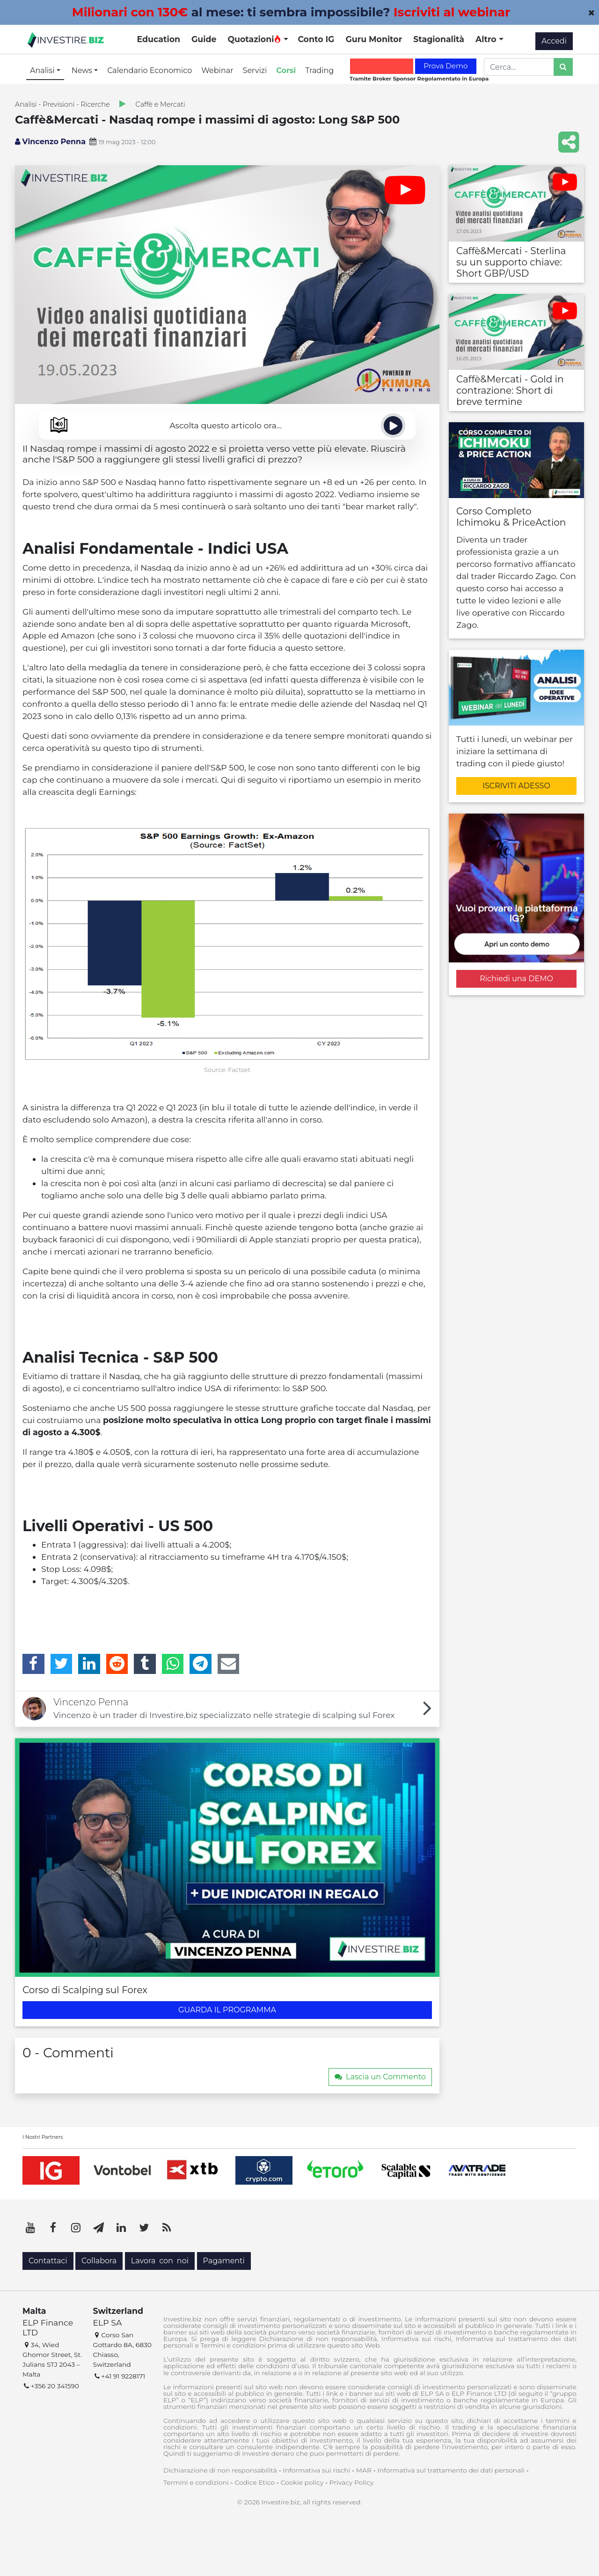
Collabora (99, 2260)
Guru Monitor (373, 39)
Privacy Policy (351, 2482)
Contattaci (48, 2260)
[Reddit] (117, 1663)
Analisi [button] (43, 70)
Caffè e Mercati (160, 104)
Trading (319, 70)
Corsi (286, 70)
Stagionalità (438, 39)
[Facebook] (33, 1663)
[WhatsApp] (173, 1663)
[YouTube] (30, 2227)
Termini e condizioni (196, 2482)
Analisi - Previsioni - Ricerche (62, 104)
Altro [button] (487, 39)
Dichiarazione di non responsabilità (220, 2470)
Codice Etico (254, 2482)
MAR (364, 2470)
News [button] (83, 70)
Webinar (217, 70)
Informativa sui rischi (316, 2470)
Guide (203, 39)
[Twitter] (62, 1663)
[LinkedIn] (89, 1663)
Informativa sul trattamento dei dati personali (451, 2470)
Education (158, 39)
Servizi (255, 70)
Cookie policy (302, 2482)
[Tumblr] (145, 1663)
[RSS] (166, 2227)
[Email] (229, 1663)
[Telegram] (201, 1663)
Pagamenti (224, 2260)
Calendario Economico (149, 70)
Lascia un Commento (380, 2076)
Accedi (554, 41)
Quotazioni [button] (254, 39)
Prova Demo (446, 65)
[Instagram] (75, 2227)
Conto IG (316, 39)
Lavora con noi (160, 2260)
